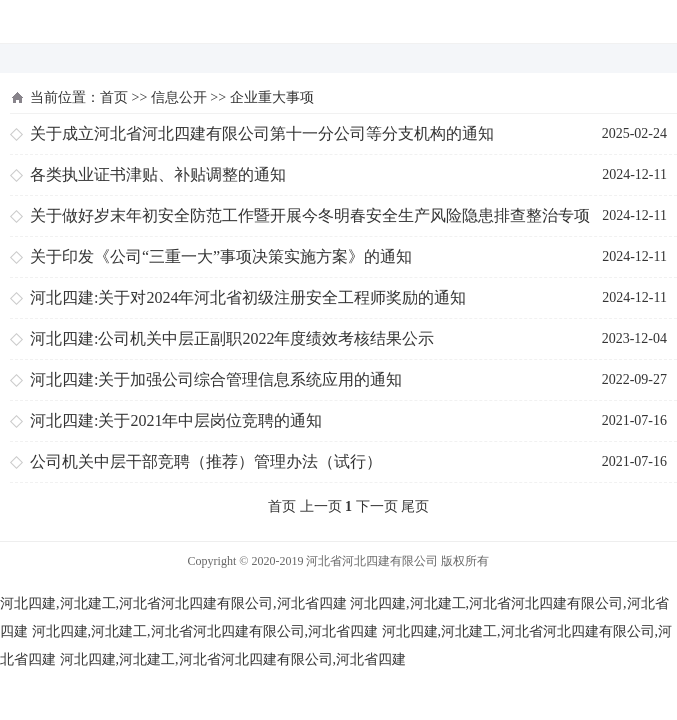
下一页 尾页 (393, 506)
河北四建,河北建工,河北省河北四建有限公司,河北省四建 (173, 603)
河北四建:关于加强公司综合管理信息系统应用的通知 (216, 379)
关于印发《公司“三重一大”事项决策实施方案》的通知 (221, 256)
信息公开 (179, 97)
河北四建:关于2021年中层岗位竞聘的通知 (176, 420)
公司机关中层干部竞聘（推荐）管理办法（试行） (206, 461)
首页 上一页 (305, 506)
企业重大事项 (272, 97)
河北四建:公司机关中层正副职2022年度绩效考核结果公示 (232, 338)
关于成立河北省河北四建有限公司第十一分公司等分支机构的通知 (262, 133)
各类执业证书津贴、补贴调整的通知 (158, 174)
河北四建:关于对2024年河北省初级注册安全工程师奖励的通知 (248, 297)
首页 (114, 97)
